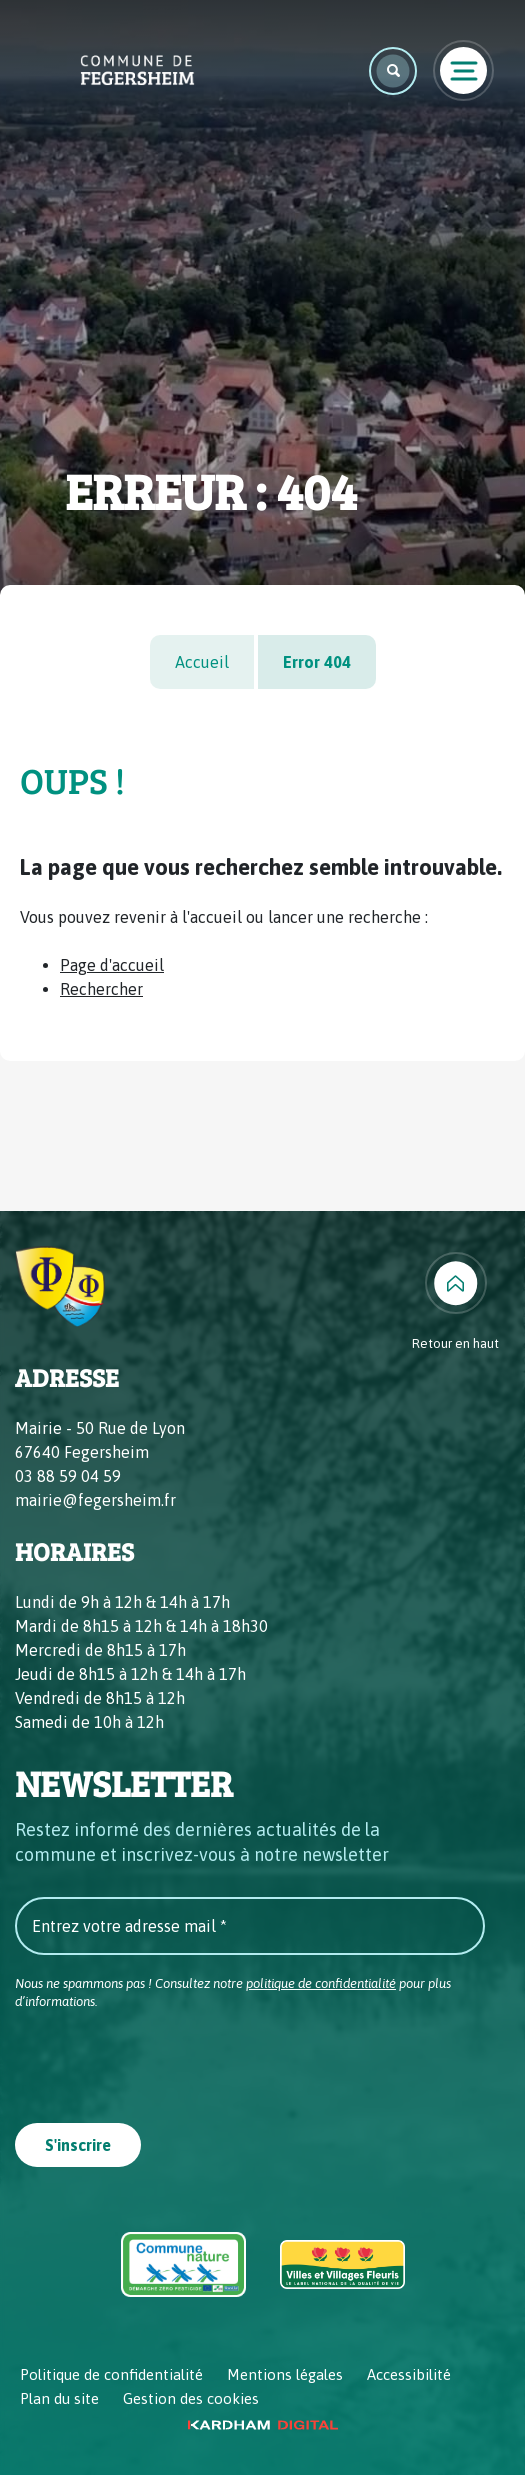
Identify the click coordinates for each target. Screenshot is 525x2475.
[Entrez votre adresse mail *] (250, 1926)
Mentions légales (285, 2374)
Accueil (202, 662)
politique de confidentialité (321, 1983)
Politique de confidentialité (111, 2374)
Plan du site (59, 2398)
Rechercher (101, 989)
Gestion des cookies (191, 2398)
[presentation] (167, 2060)
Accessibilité (409, 2374)
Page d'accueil (112, 965)
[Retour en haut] (455, 1303)
